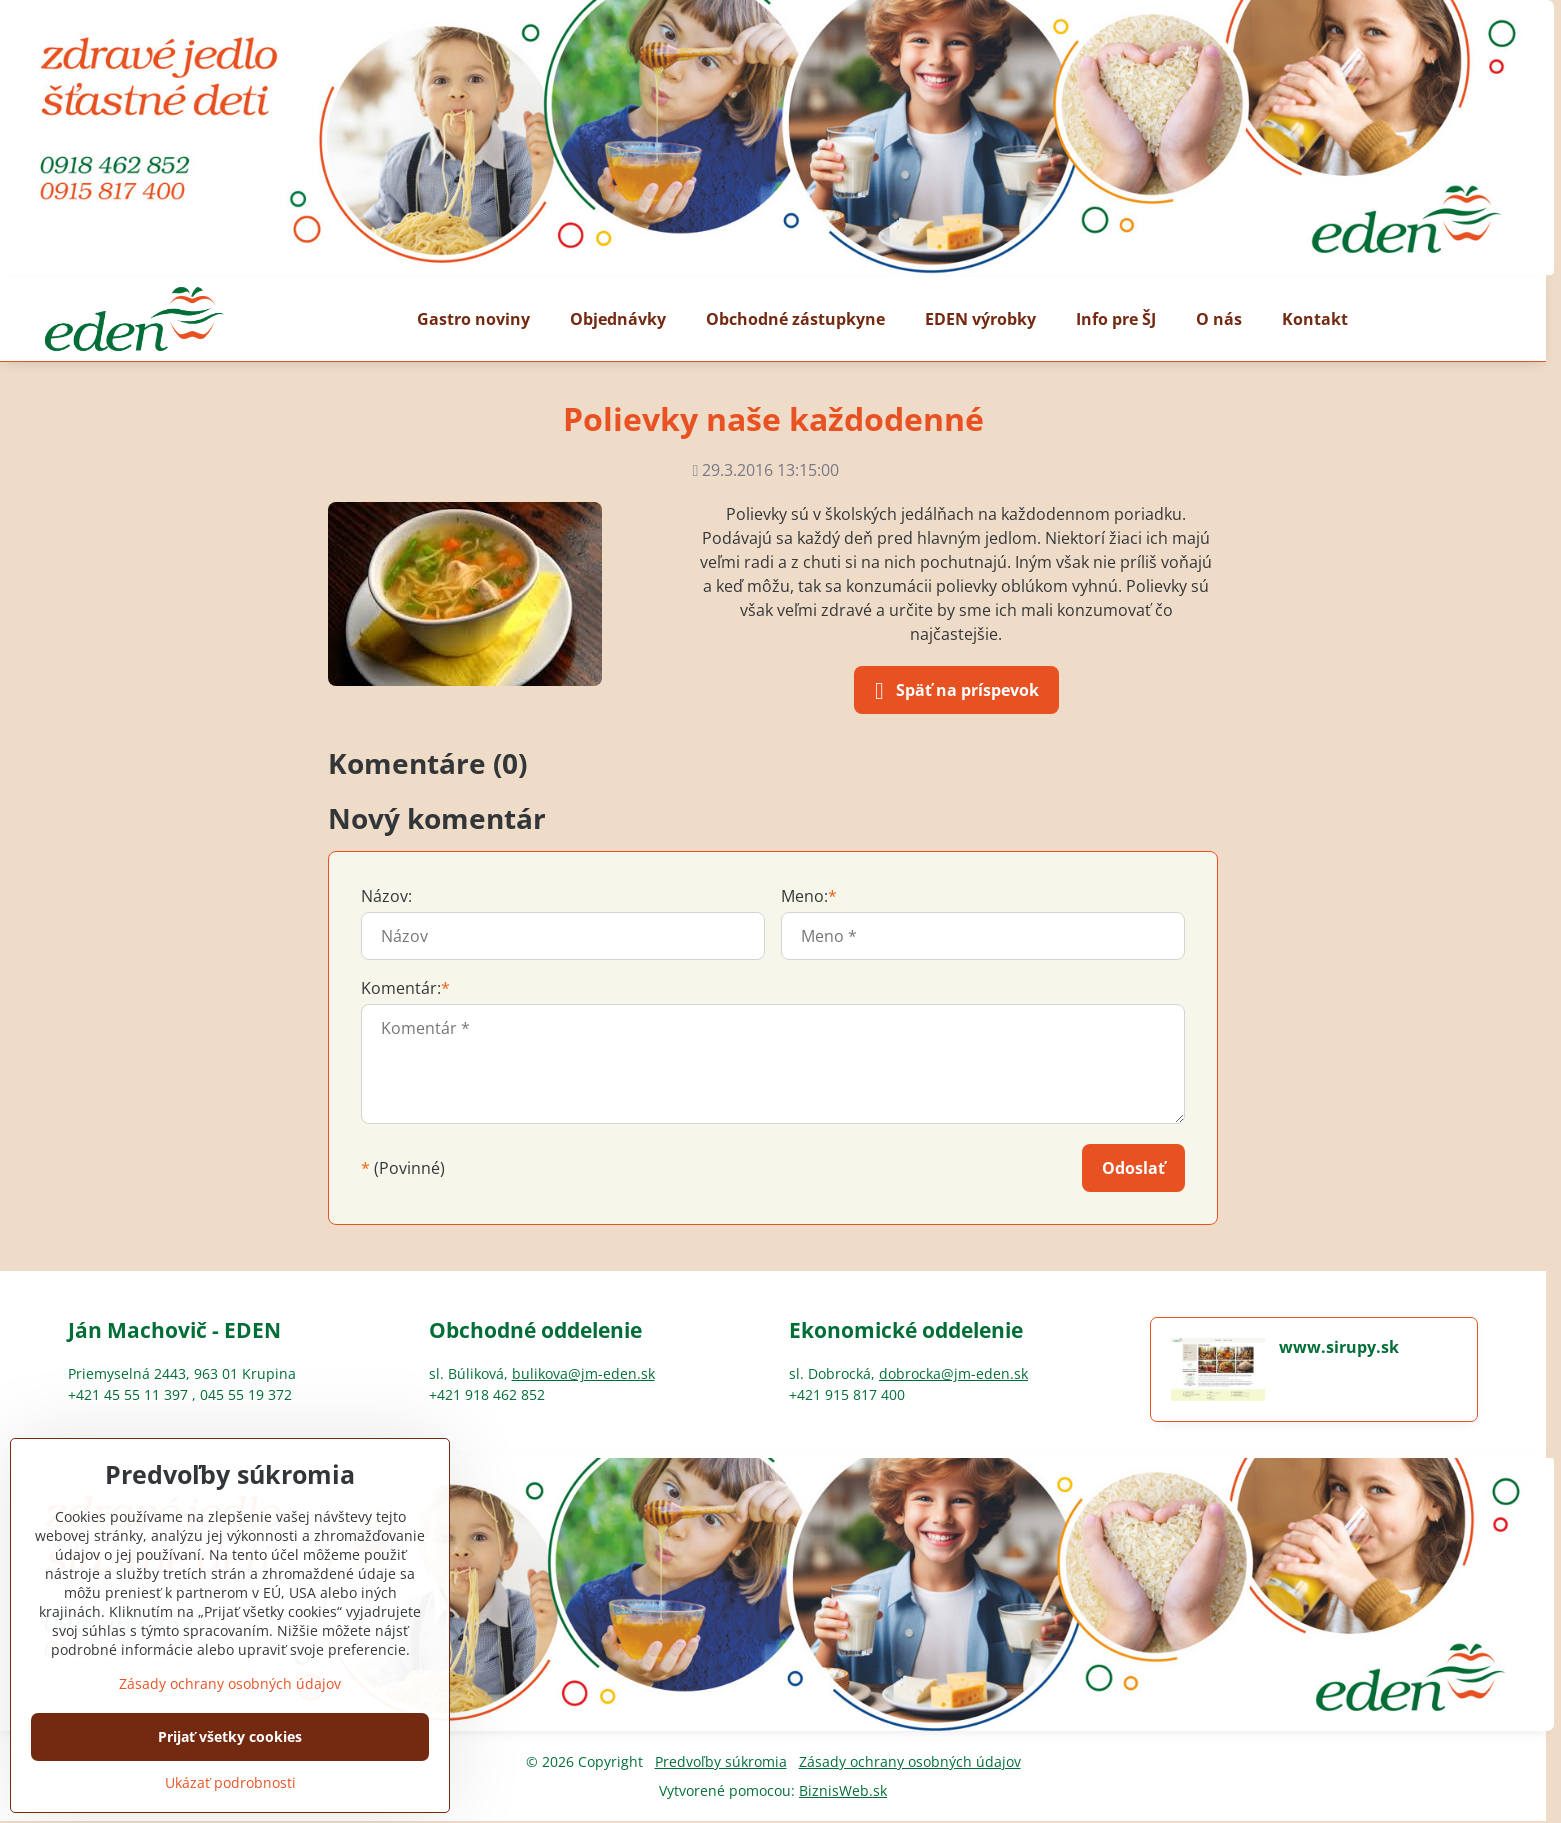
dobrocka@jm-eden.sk (953, 1373)
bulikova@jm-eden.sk (583, 1373)
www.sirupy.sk (1339, 1347)
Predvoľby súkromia (721, 1761)
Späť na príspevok (953, 691)
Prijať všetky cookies (230, 1736)
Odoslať (1133, 1168)
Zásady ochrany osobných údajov (910, 1761)
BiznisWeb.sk (843, 1790)
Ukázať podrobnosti (230, 1782)
